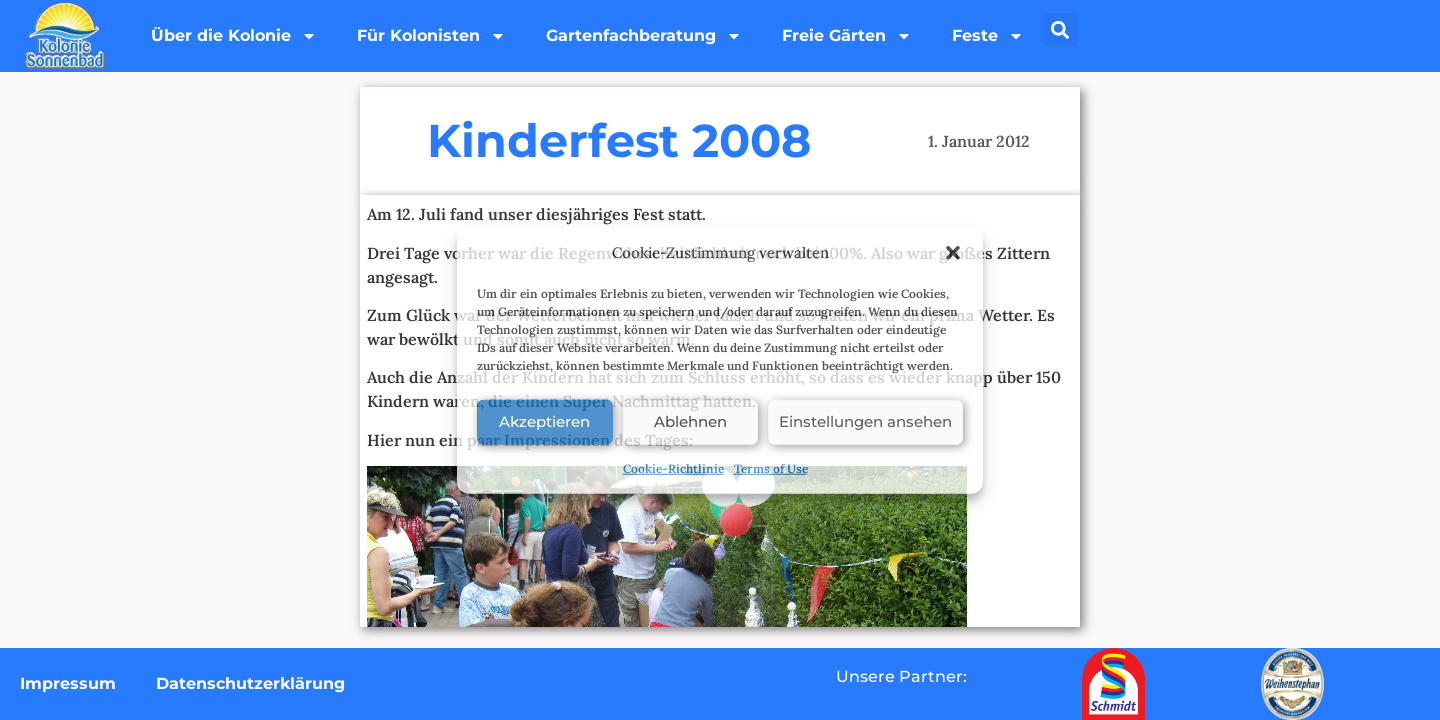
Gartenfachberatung (644, 36)
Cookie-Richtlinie (673, 467)
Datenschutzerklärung (250, 683)
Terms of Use (771, 467)
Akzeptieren (544, 421)
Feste (988, 36)
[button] (953, 253)
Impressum (68, 683)
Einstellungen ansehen (865, 421)
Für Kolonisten (431, 36)
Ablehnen (690, 421)
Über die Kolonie (234, 36)
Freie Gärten (847, 36)
